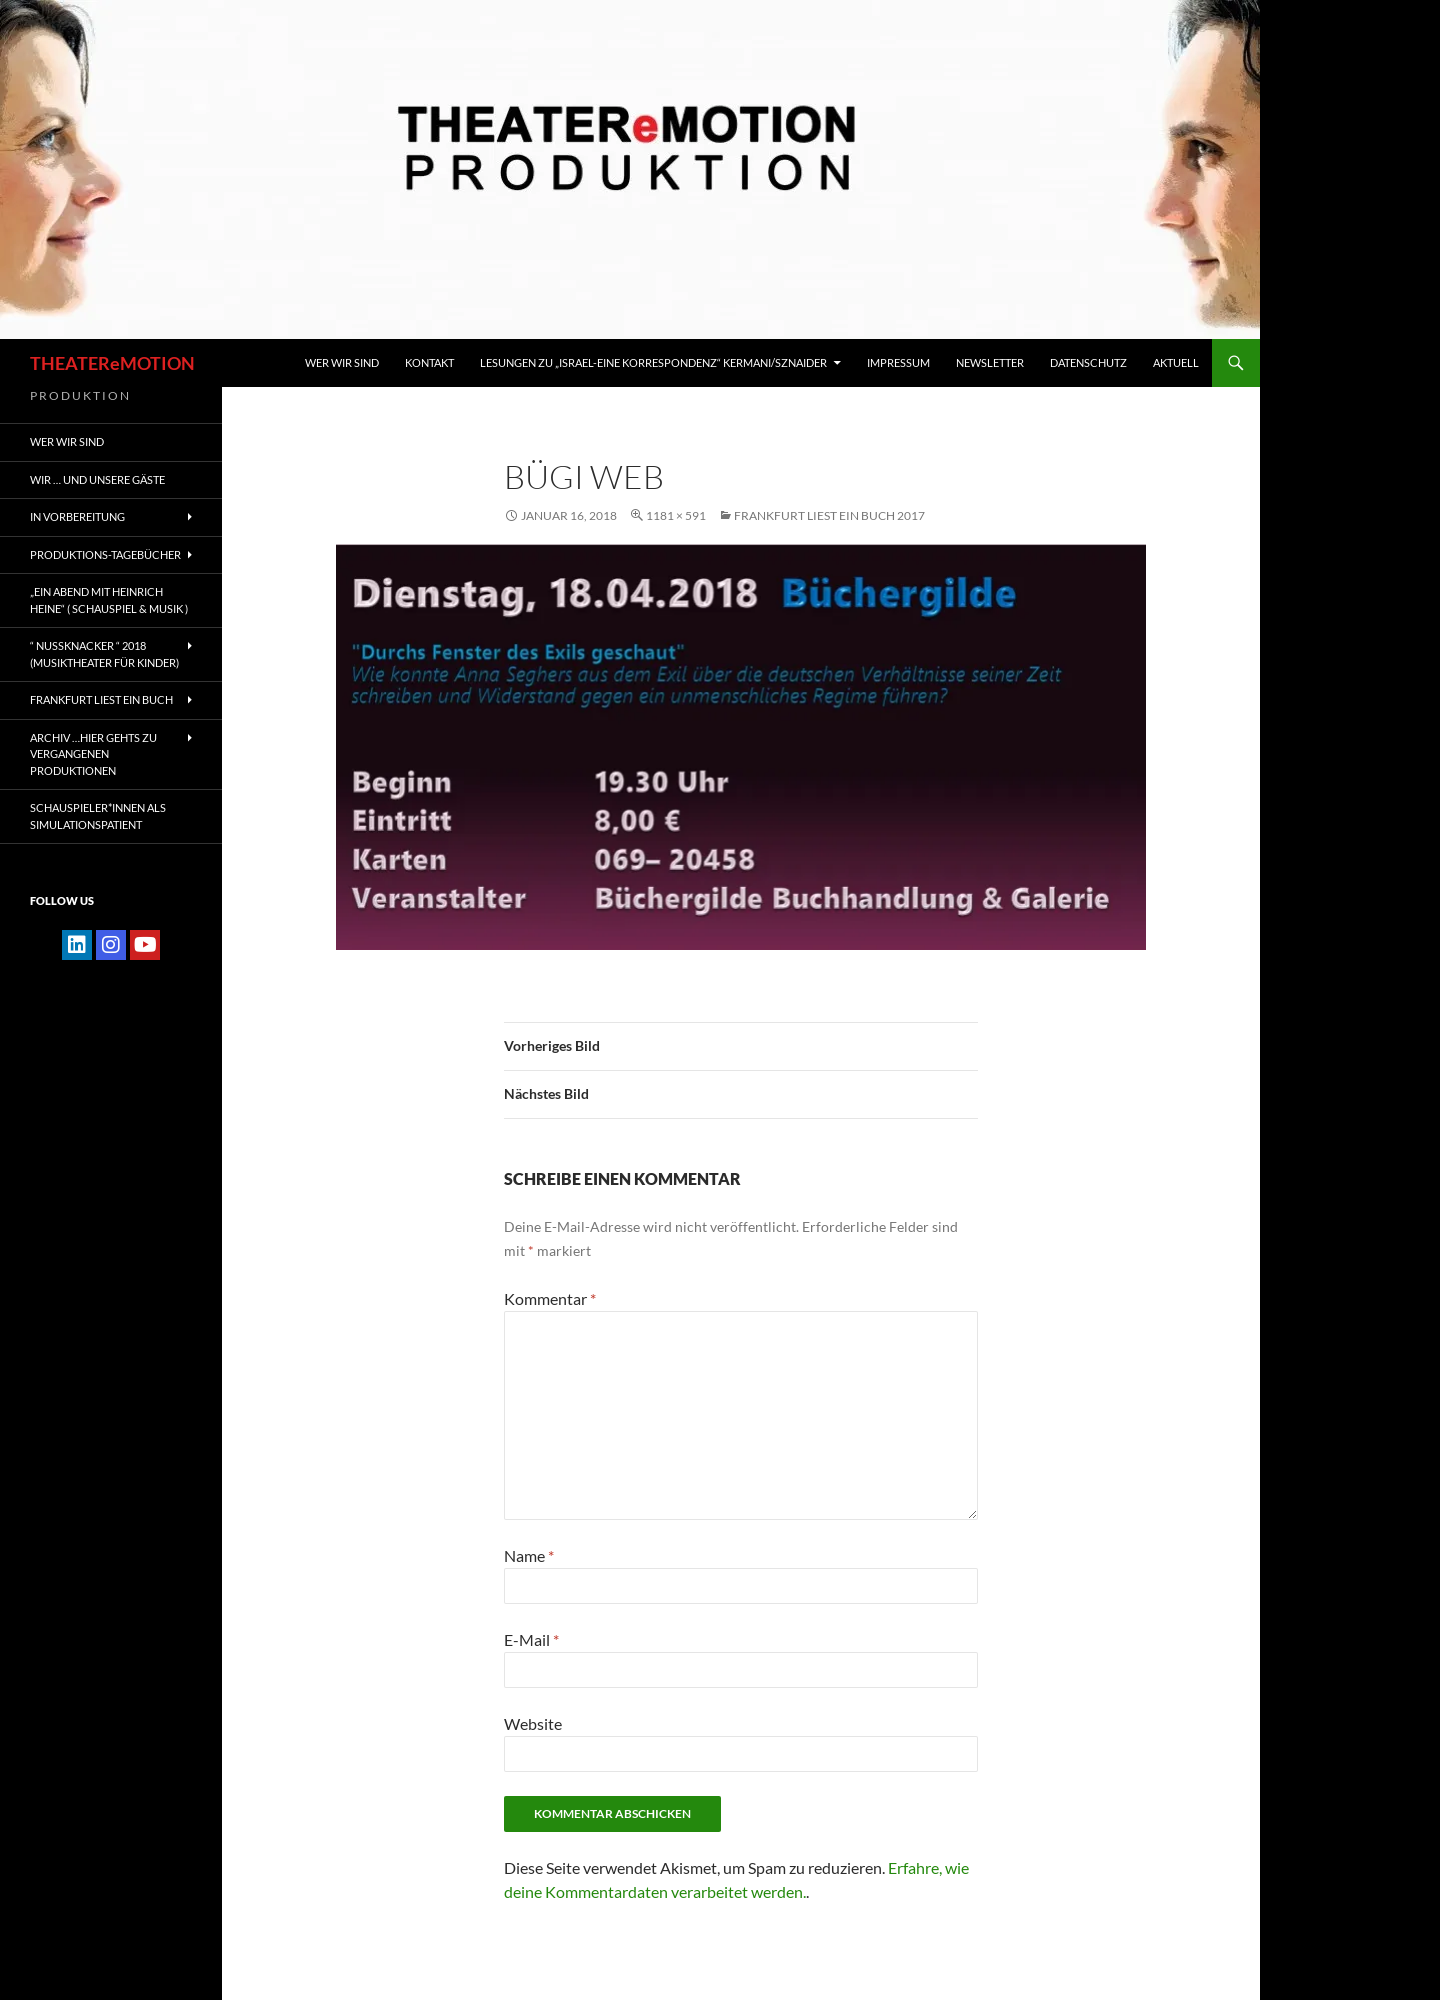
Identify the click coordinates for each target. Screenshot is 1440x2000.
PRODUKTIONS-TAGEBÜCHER (105, 554)
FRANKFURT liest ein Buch (101, 699)
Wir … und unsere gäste (97, 479)
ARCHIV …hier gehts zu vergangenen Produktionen (93, 754)
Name (529, 1555)
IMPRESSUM (898, 362)
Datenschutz (1088, 362)
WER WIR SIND (342, 362)
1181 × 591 (676, 515)
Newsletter (990, 362)
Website (533, 1723)
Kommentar (550, 1298)
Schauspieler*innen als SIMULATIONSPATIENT (98, 816)
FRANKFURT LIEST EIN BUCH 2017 (829, 515)
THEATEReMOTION (112, 363)
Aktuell (1176, 362)
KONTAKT (429, 362)
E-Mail (531, 1639)
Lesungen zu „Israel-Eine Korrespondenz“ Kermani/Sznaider (653, 362)
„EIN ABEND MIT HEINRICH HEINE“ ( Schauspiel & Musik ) (109, 600)
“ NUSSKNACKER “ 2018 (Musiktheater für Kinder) (104, 654)
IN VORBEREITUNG (77, 516)
